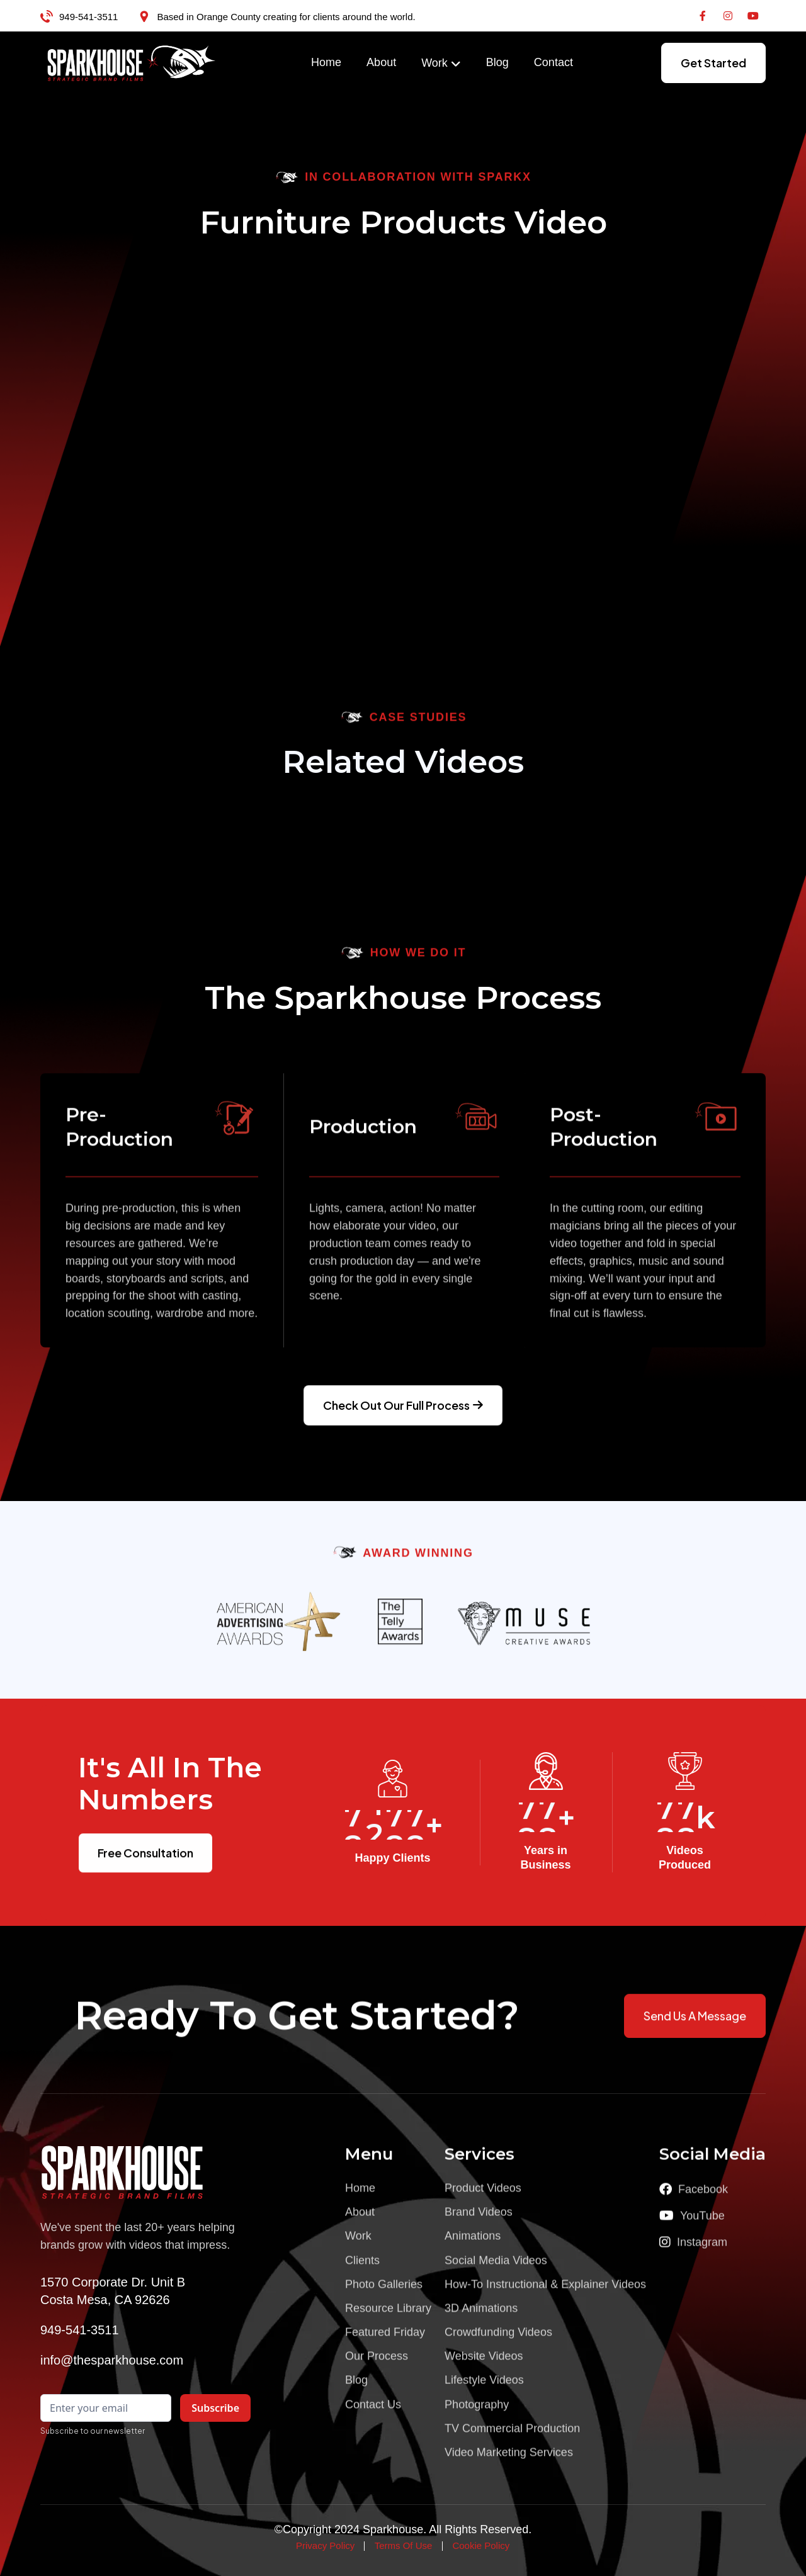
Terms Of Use (404, 2545)
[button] (441, 63)
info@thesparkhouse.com (111, 2360)
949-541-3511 (88, 16)
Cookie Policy (480, 2545)
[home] (131, 63)
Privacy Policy (325, 2545)
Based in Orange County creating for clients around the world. (286, 16)
